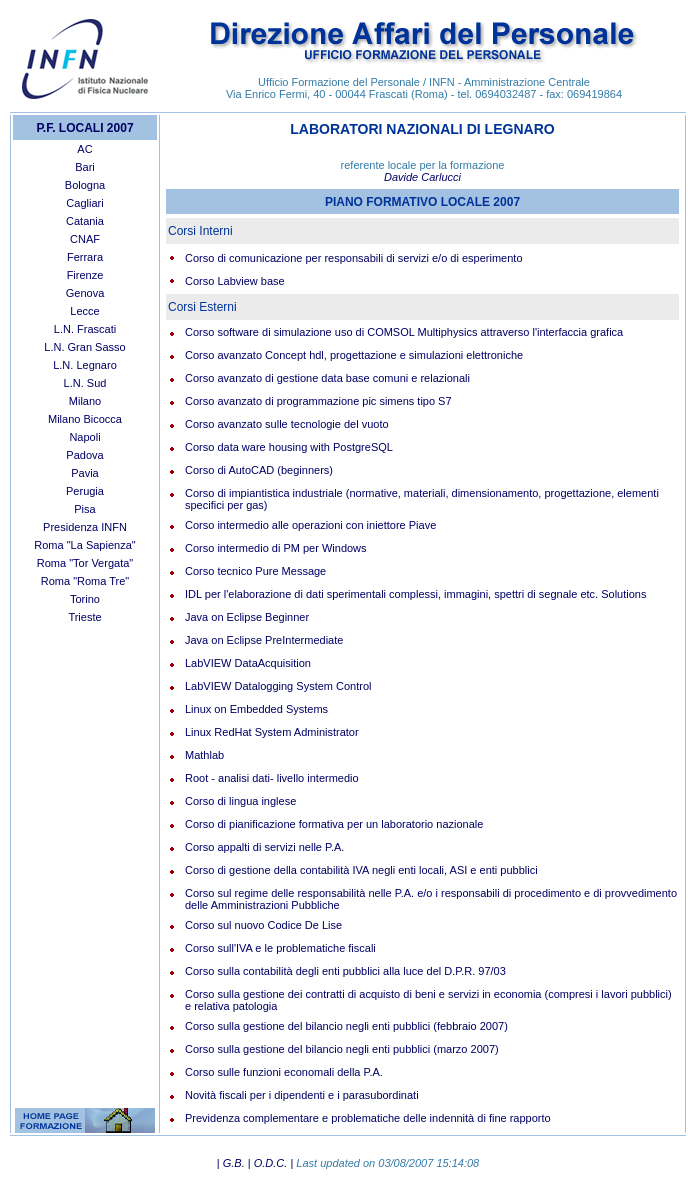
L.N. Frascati (85, 329)
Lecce (84, 311)
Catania (85, 221)
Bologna (85, 185)
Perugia (85, 491)
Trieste (84, 617)
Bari (85, 167)
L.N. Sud (85, 383)
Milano (85, 401)
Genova (85, 293)
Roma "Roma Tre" (85, 581)
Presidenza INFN (85, 527)
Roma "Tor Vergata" (85, 563)
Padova (84, 455)
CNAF (85, 239)
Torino (85, 599)
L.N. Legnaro (85, 365)
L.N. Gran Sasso (84, 347)
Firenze (85, 275)
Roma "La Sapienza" (84, 545)
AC (84, 149)
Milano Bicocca (85, 419)
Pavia (85, 473)
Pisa (84, 509)
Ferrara (85, 257)
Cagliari (84, 203)
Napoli (84, 437)
